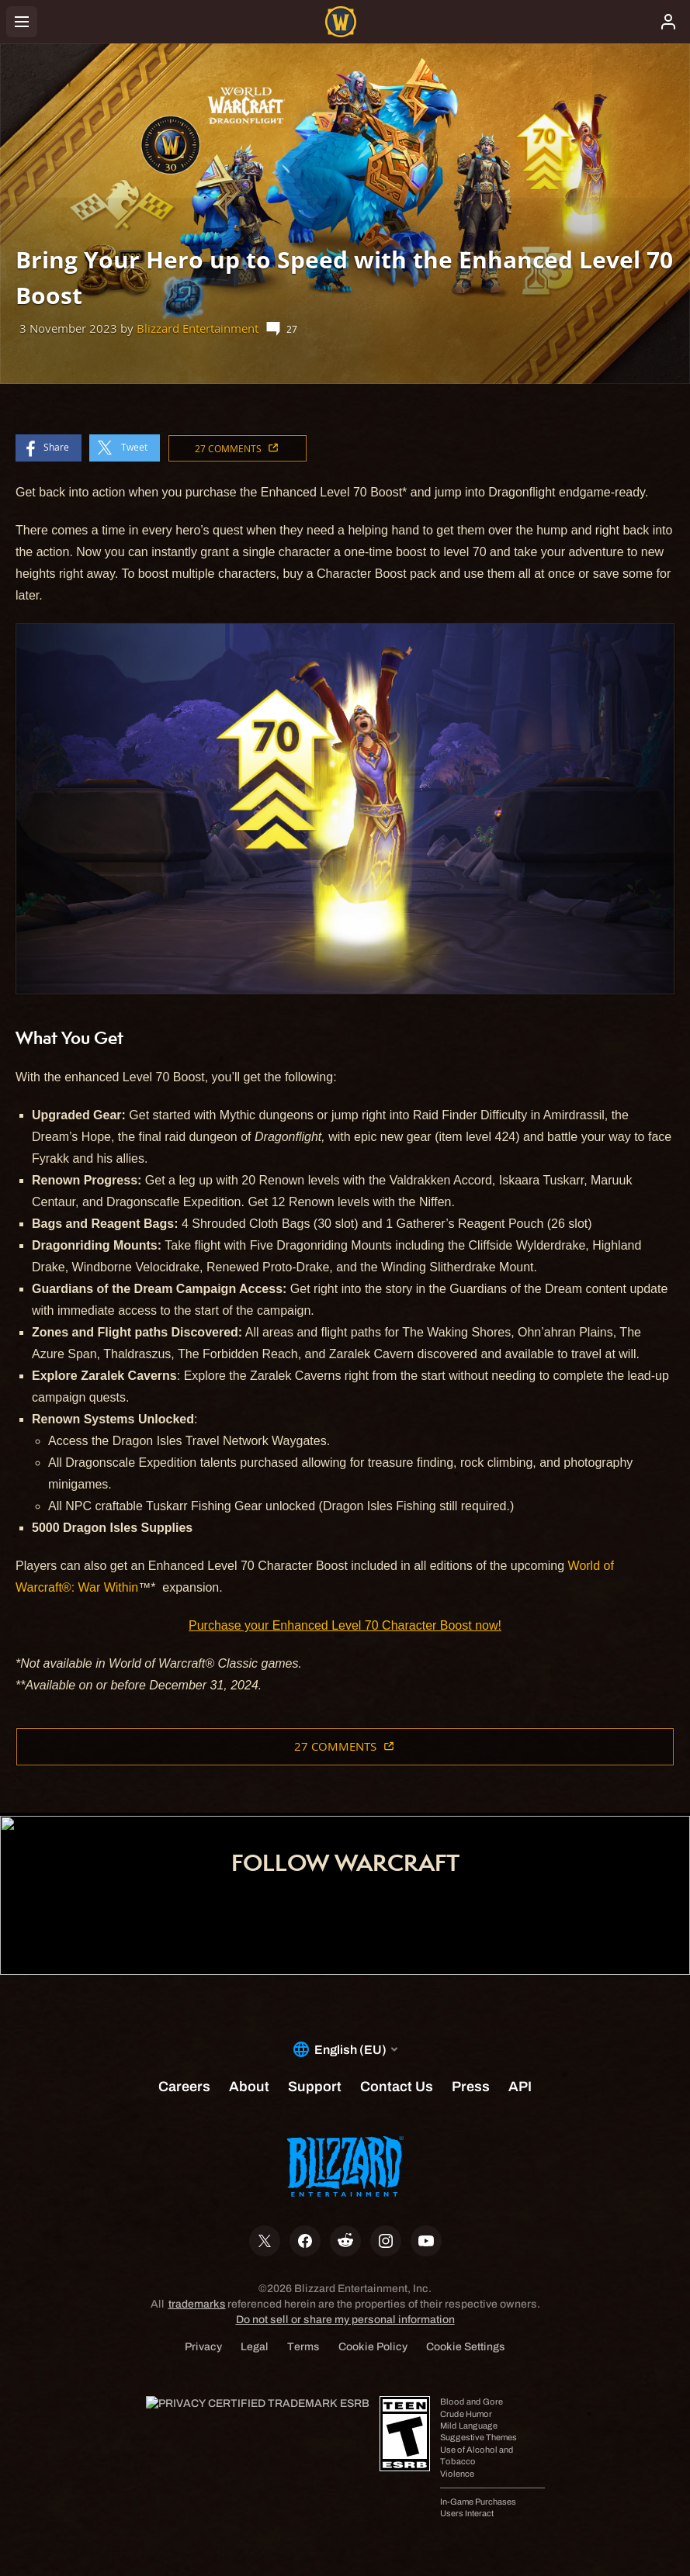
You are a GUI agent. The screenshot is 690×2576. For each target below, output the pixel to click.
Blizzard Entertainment (197, 328)
